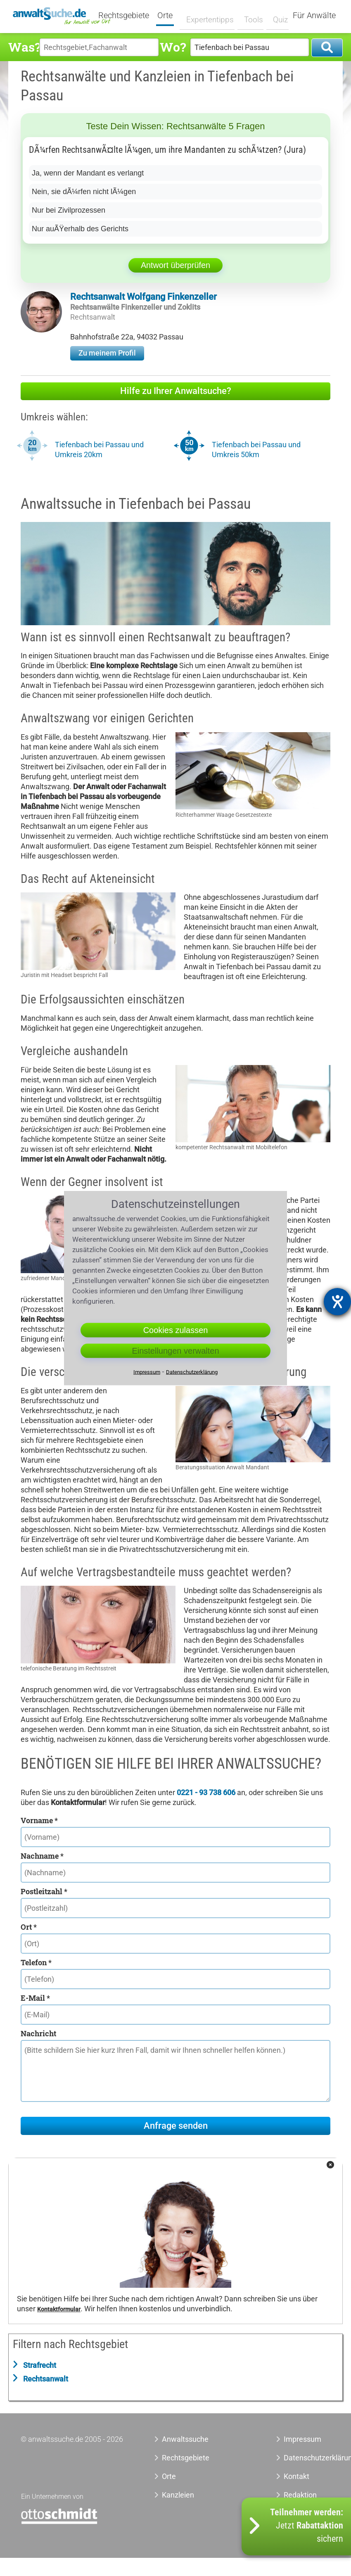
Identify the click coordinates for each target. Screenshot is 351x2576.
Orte (170, 15)
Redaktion (300, 2495)
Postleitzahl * (44, 1891)
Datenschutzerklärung (307, 2457)
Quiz (275, 15)
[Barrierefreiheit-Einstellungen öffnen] (337, 1301)
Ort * (29, 1927)
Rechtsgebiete (129, 15)
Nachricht (38, 2033)
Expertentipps (208, 15)
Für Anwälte (314, 15)
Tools (250, 15)
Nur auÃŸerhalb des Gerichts (80, 229)
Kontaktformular (59, 2309)
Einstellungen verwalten (175, 1350)
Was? (23, 47)
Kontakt (296, 2476)
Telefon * (36, 1962)
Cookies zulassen (175, 1330)
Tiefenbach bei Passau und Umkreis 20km (99, 449)
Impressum (302, 2439)
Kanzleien (178, 2495)
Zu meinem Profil (107, 353)
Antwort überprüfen (175, 265)
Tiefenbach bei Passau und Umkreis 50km (256, 449)
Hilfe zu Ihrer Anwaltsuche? (175, 391)
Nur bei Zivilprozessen (68, 210)
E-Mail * (35, 1998)
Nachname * (42, 1856)
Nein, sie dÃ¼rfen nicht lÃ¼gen (84, 191)
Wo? (173, 47)
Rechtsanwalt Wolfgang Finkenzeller (143, 297)
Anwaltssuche (185, 2439)
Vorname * (39, 1820)
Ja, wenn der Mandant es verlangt (88, 173)
